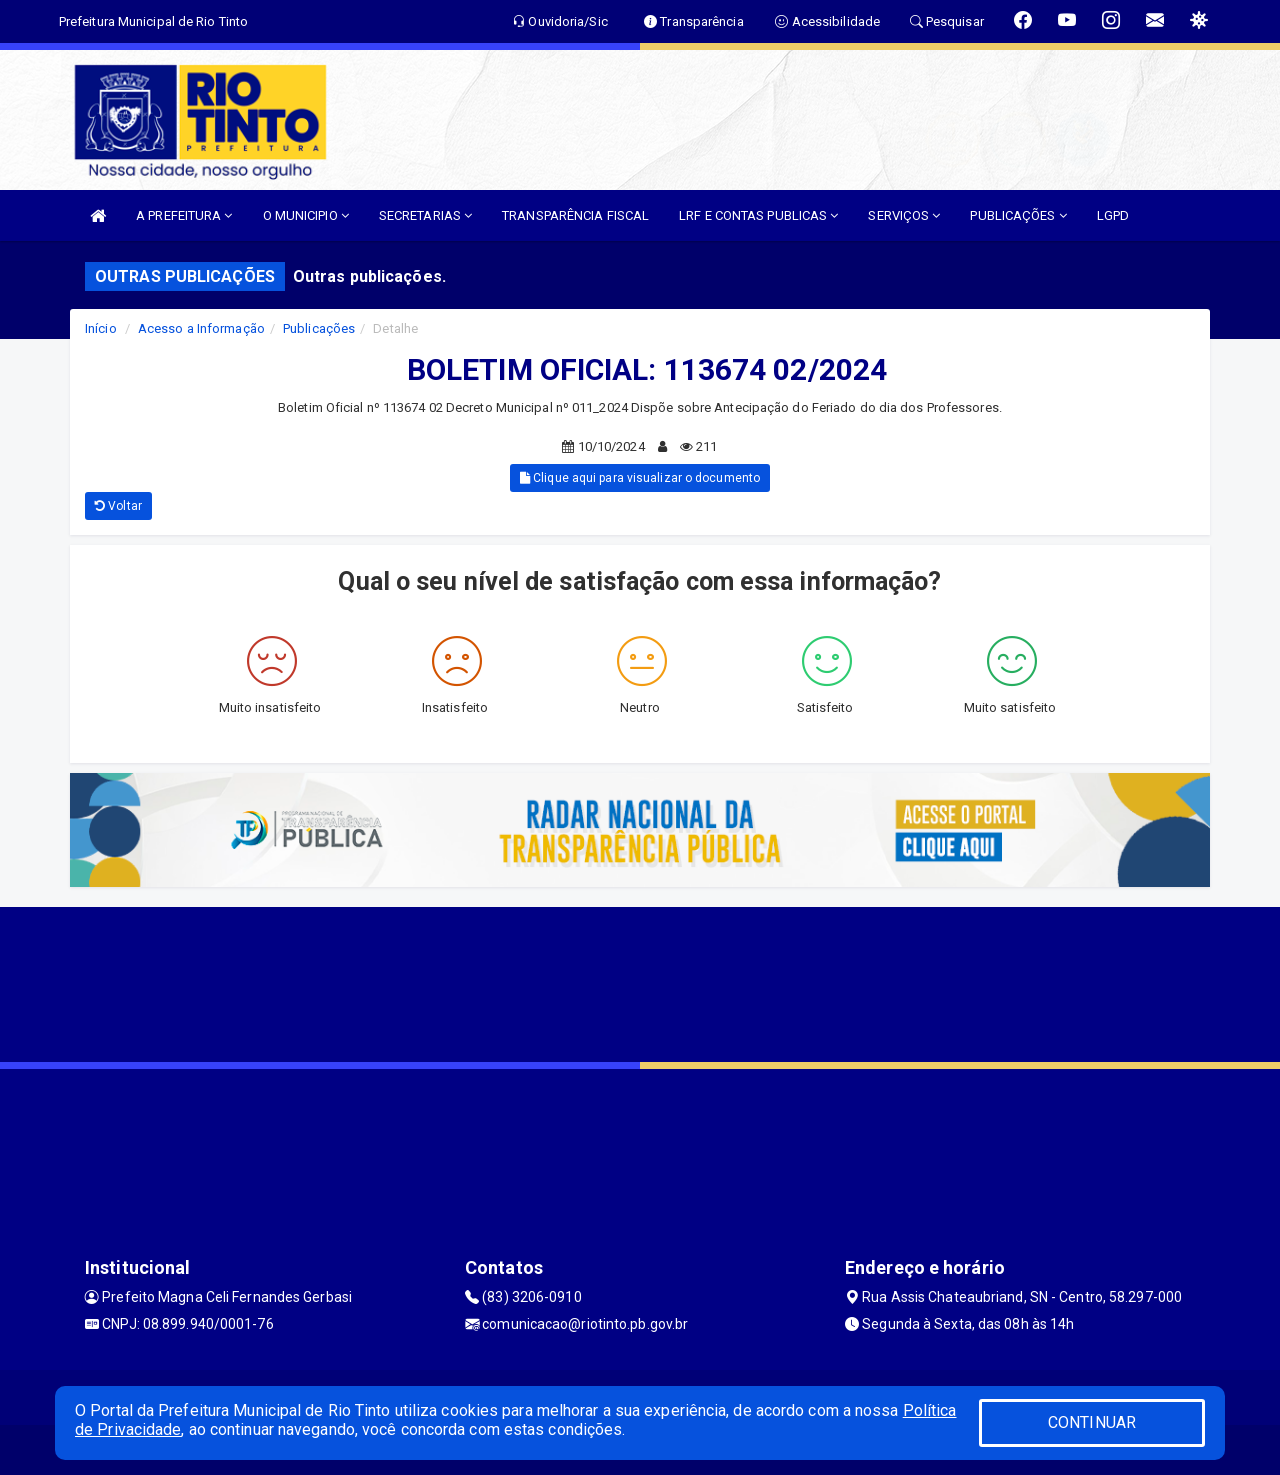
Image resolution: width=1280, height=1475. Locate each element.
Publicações (319, 328)
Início (101, 328)
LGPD (1113, 215)
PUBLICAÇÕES (1018, 215)
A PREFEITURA (184, 215)
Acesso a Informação (201, 328)
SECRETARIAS (425, 215)
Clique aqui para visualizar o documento (640, 478)
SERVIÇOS (904, 215)
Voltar (118, 506)
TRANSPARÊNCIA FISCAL (575, 215)
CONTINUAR (1092, 1422)
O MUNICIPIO (306, 215)
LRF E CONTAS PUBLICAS (758, 215)
